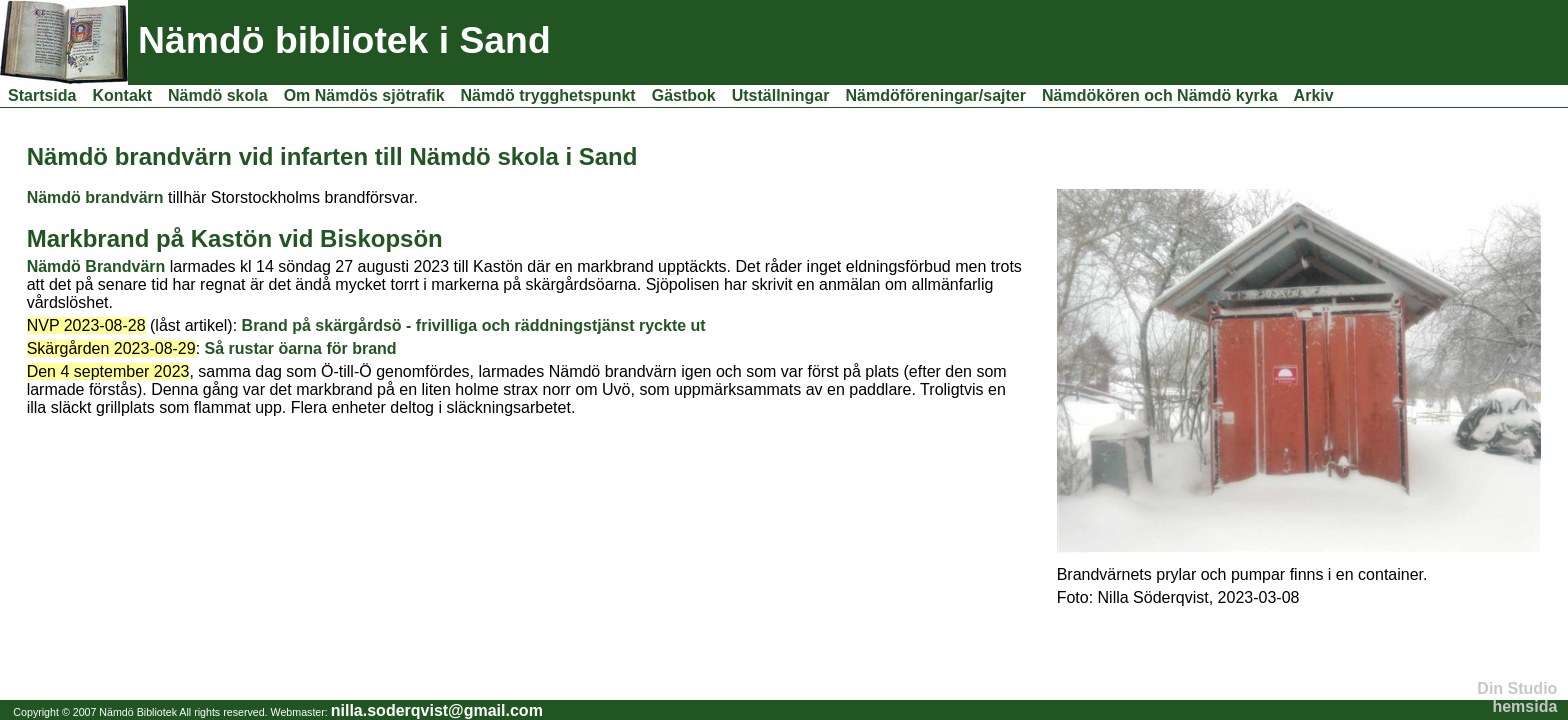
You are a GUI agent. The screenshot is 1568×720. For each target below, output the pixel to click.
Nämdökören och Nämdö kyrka (1160, 95)
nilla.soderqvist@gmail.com (437, 710)
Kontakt (122, 95)
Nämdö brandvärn (95, 197)
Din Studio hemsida (1517, 697)
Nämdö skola (218, 95)
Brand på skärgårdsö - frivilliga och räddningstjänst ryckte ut (474, 325)
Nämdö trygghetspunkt (548, 95)
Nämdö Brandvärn (96, 266)
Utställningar (781, 95)
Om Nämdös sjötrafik (364, 95)
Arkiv (1314, 95)
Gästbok (684, 95)
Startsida (42, 95)
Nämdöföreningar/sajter (936, 95)
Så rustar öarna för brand (301, 348)
